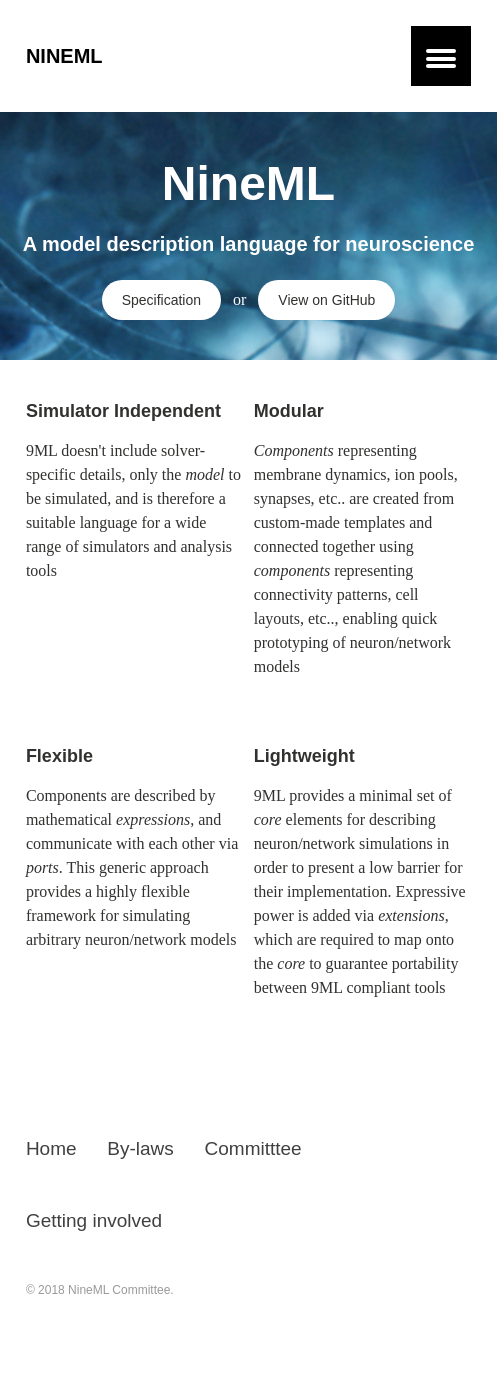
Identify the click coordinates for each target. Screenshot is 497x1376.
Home (51, 1148)
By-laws (140, 1148)
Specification (161, 300)
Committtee (253, 1148)
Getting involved (94, 1220)
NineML (64, 56)
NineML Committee (119, 1290)
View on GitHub (326, 300)
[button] (441, 56)
